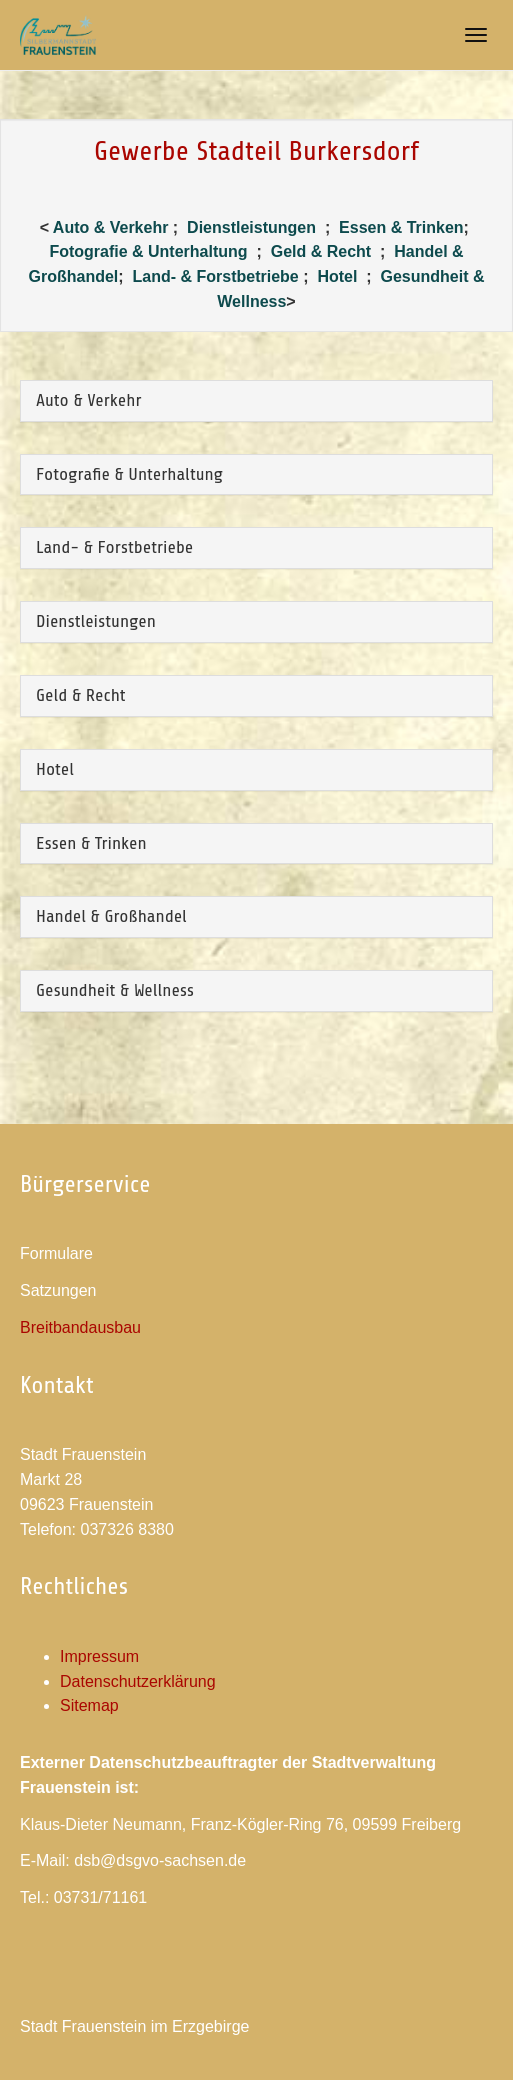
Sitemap (89, 1705)
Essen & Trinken (401, 227)
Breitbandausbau (80, 1327)
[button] (256, 401)
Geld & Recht (323, 251)
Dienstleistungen (251, 227)
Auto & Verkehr (113, 227)
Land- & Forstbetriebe (215, 276)
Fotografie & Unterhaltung (148, 251)
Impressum (99, 1656)
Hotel (337, 276)
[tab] (256, 401)
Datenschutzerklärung (138, 1681)
